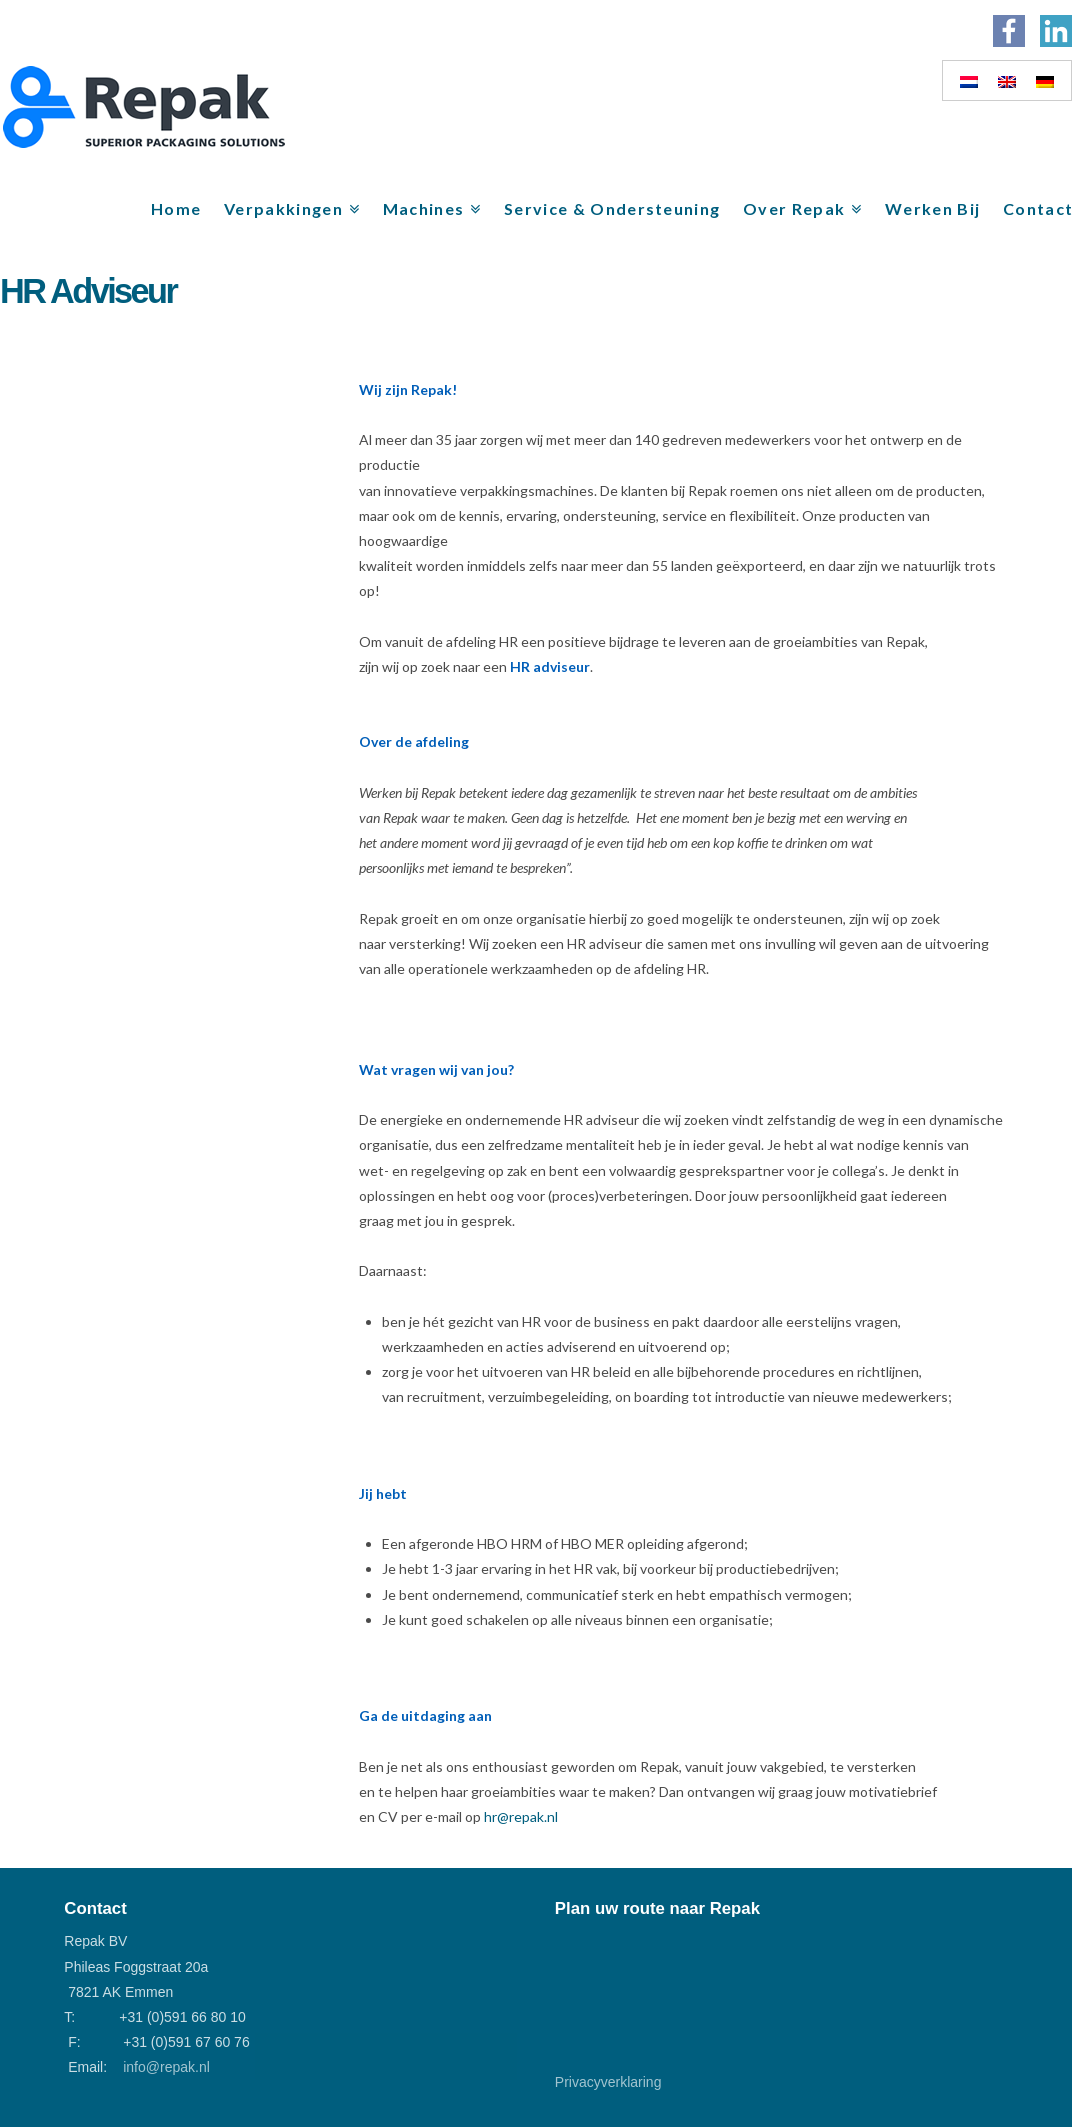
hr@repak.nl (521, 1816)
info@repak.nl (166, 2067)
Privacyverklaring (608, 2082)
